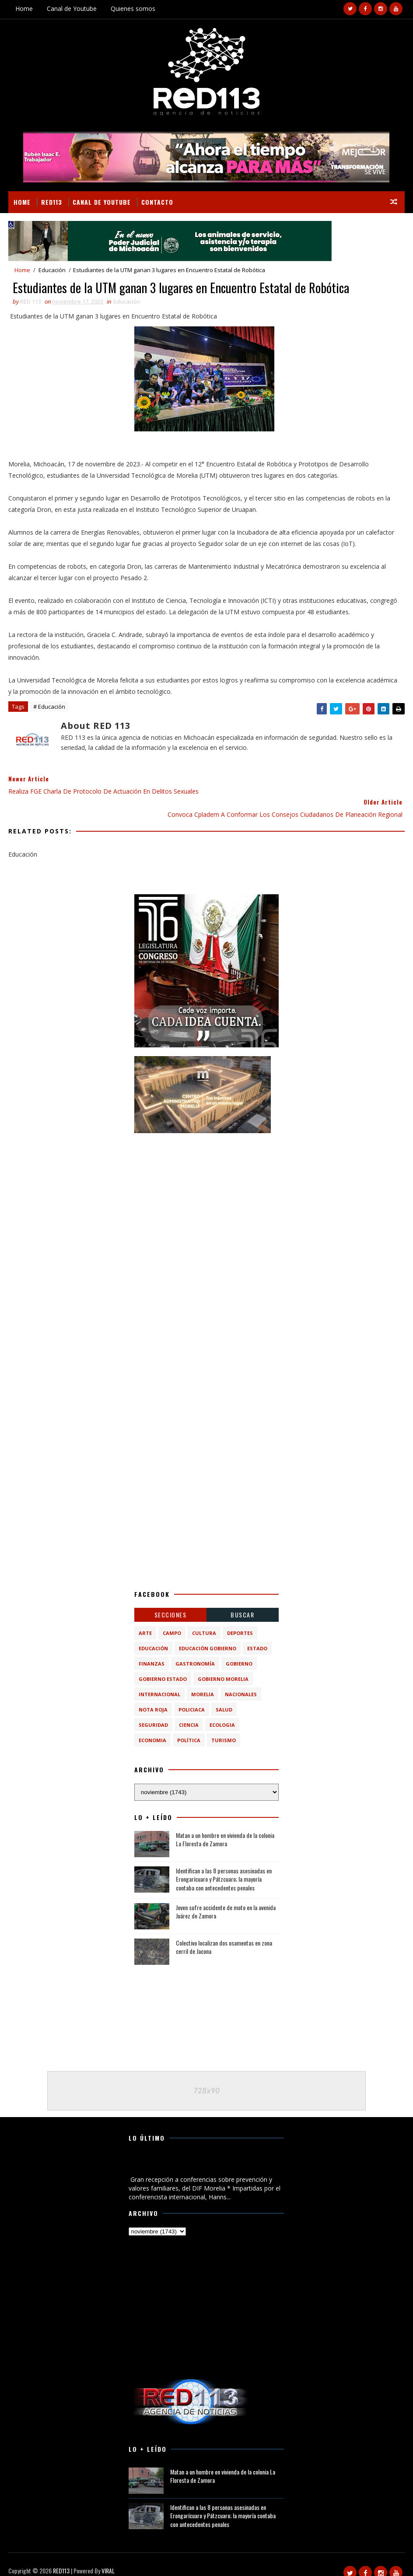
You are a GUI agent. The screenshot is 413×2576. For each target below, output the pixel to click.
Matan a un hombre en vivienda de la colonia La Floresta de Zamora (225, 1827)
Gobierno (239, 1651)
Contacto (157, 201)
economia (152, 1727)
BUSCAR (242, 1601)
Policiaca (191, 1697)
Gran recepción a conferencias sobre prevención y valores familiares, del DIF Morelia (197, 2153)
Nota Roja (153, 1697)
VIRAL (108, 2558)
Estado (257, 1635)
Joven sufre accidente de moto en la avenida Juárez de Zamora (226, 1899)
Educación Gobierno (207, 1635)
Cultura (204, 1620)
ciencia (189, 1712)
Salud (224, 1697)
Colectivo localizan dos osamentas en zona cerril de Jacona (224, 1934)
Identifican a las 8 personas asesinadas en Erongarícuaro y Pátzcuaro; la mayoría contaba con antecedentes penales (224, 1866)
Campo (172, 1620)
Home (24, 8)
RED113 (51, 201)
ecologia (222, 1712)
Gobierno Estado (163, 1666)
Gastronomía (195, 1651)
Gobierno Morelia (223, 1666)
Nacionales (241, 1681)
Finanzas (151, 1651)
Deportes (240, 1620)
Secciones (170, 1601)
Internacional (159, 1681)
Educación (52, 270)
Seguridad (153, 1712)
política (188, 1727)
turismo (223, 1727)
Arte (145, 1620)
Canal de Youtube (72, 8)
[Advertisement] (206, 1184)
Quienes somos (133, 8)
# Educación (49, 708)
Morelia (202, 1681)
